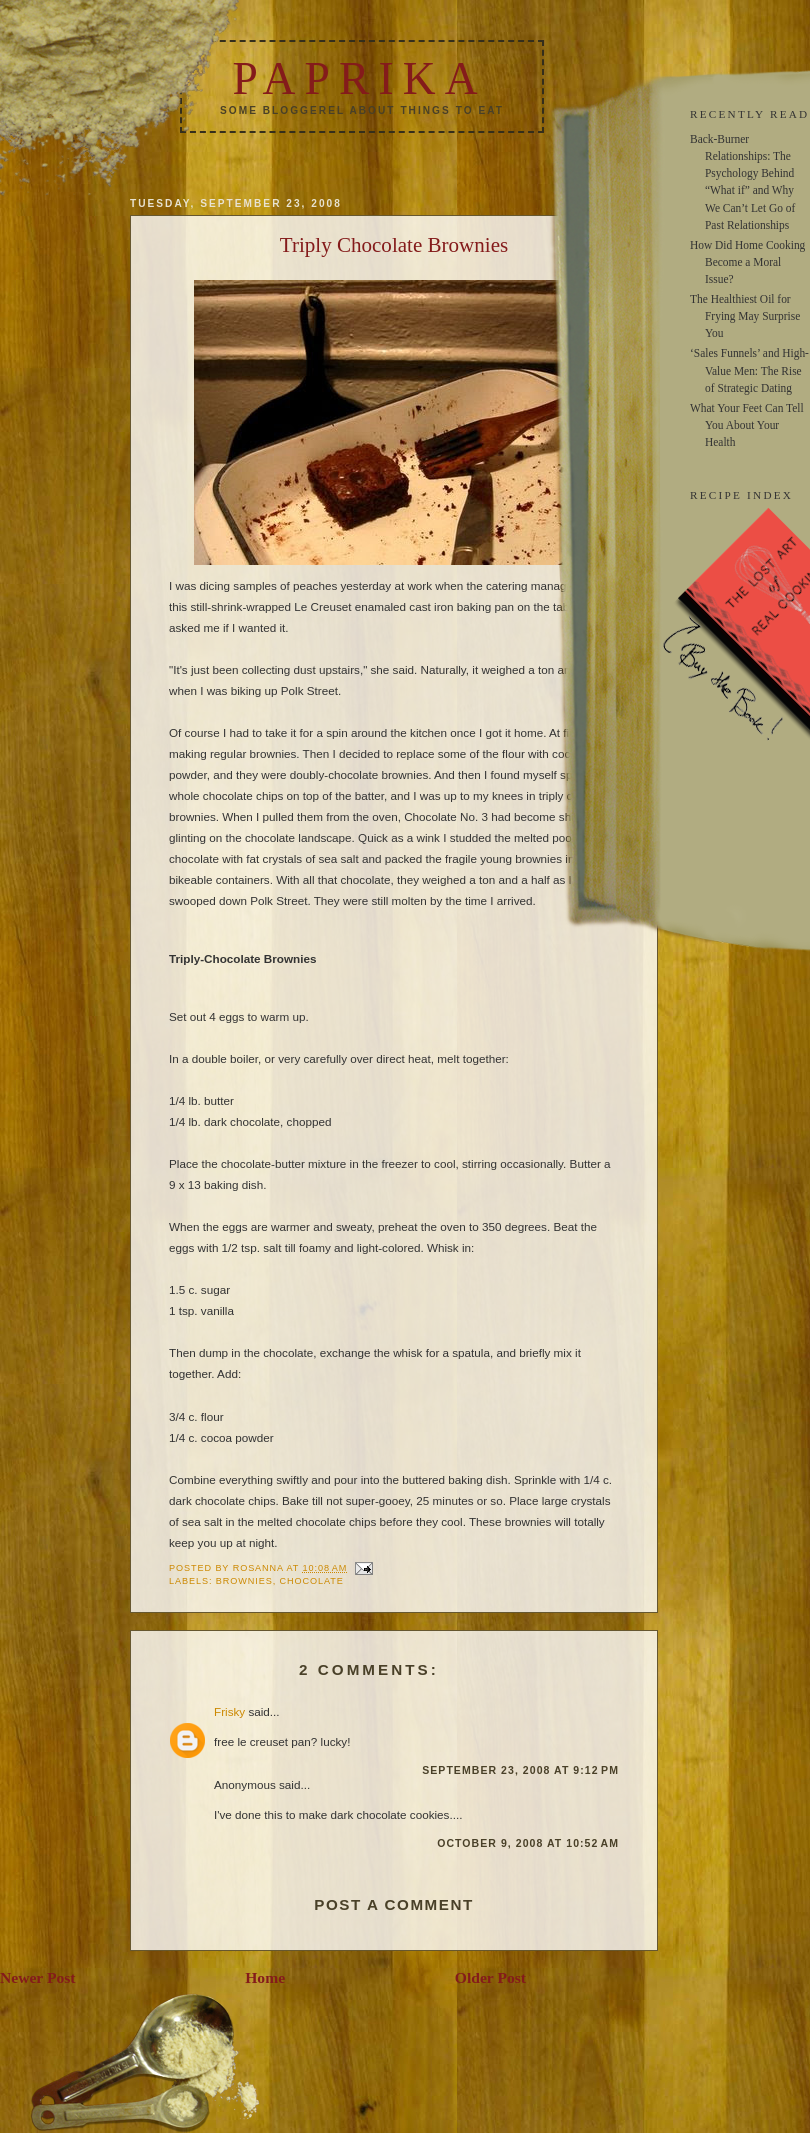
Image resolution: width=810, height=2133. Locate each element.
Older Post (490, 1977)
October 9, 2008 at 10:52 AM (528, 1843)
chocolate (312, 1581)
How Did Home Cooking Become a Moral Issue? (747, 262)
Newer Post (38, 1977)
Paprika (359, 78)
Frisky (229, 1711)
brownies (244, 1581)
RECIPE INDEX (741, 495)
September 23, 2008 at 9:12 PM (520, 1770)
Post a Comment (394, 1904)
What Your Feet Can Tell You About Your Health (747, 425)
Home (265, 1977)
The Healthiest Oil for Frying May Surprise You (745, 316)
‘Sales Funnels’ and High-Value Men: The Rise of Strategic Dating (749, 370)
